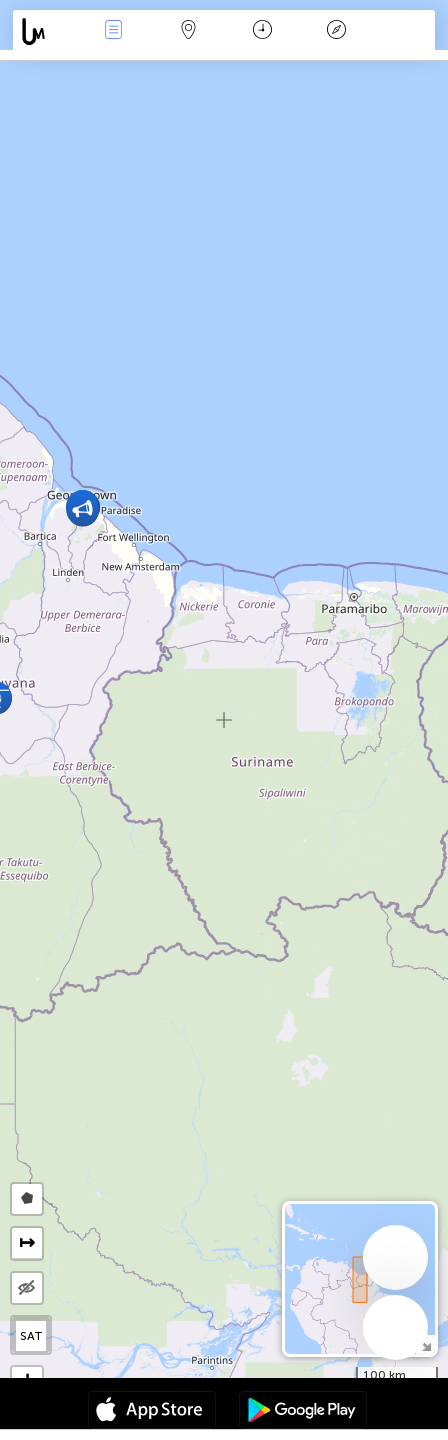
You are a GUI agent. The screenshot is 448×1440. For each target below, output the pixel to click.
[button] (82, 509)
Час (262, 31)
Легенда (337, 31)
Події (114, 31)
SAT (31, 1336)
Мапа (188, 31)
